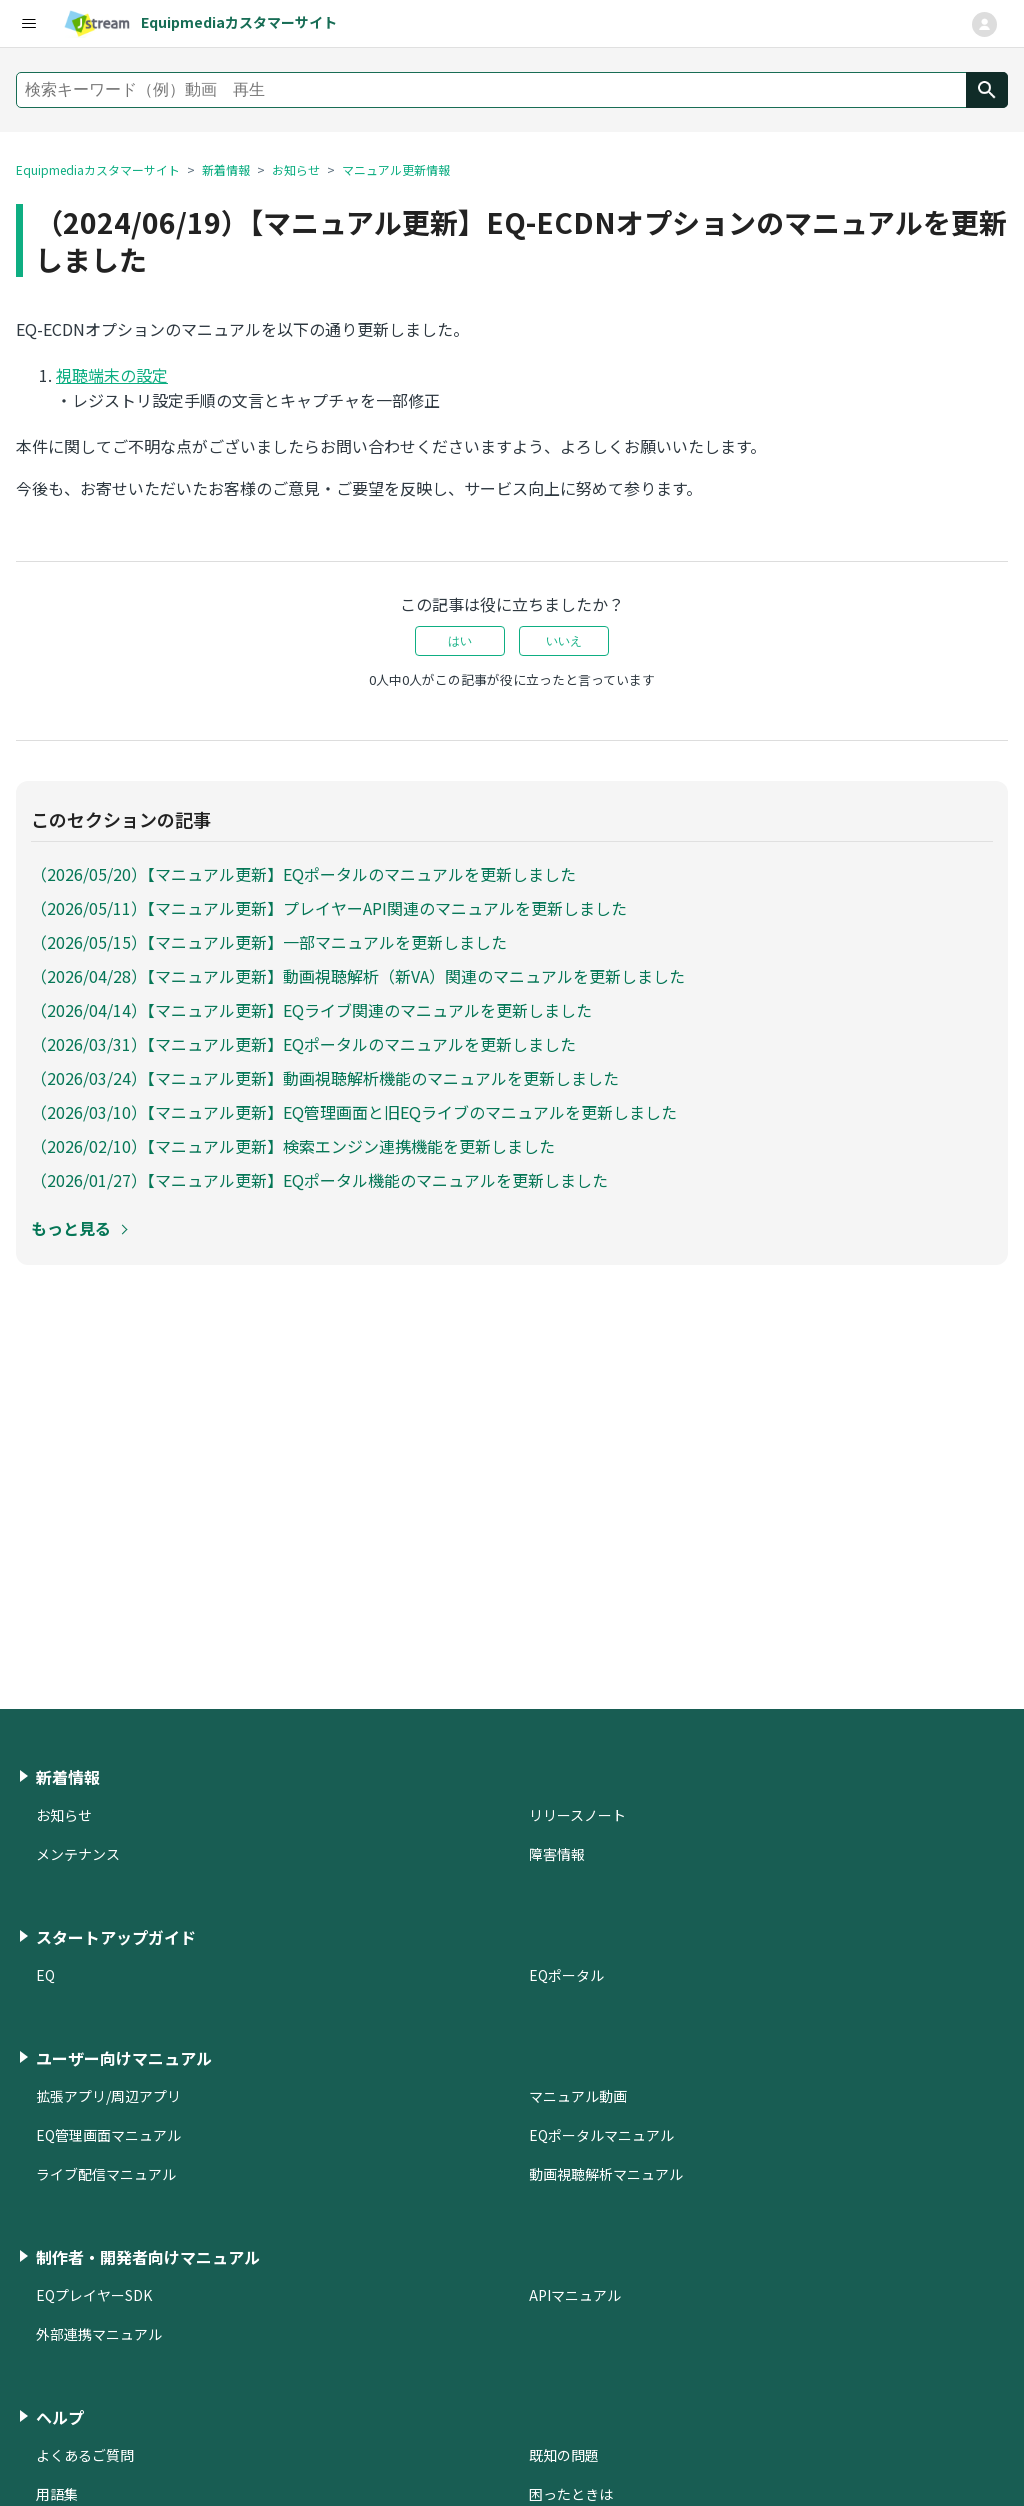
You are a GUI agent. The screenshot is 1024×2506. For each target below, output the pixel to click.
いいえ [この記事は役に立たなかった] (564, 641)
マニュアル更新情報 (396, 169)
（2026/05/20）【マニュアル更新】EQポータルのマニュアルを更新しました (303, 874)
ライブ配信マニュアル (106, 2174)
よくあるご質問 (85, 2455)
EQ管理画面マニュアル (108, 2135)
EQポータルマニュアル (601, 2135)
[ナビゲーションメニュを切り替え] (984, 24)
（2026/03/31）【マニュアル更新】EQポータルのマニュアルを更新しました (303, 1044)
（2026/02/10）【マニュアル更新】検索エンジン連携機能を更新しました (293, 1146)
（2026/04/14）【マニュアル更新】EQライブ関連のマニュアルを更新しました (311, 1010)
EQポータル (566, 1975)
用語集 (57, 2494)
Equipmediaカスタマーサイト (98, 169)
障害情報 (557, 1854)
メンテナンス (78, 1854)
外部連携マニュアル (99, 2334)
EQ (45, 1975)
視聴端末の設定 (112, 375)
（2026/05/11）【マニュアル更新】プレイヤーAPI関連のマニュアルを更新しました (329, 908)
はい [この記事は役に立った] (460, 641)
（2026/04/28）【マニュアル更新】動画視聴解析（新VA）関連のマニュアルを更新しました (358, 976)
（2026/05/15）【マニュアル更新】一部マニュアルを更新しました (269, 942)
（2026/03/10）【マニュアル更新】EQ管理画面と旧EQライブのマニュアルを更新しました (354, 1112)
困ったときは (571, 2494)
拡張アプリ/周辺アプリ (108, 2096)
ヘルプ (60, 2417)
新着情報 (226, 169)
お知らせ (296, 169)
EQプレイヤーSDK (94, 2295)
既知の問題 (564, 2455)
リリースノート (577, 1815)
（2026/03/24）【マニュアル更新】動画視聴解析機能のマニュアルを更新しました (325, 1078)
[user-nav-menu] (28, 24)
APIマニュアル (575, 2295)
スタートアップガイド (116, 1937)
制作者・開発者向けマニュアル (148, 2257)
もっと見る (71, 1228)
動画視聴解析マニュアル (606, 2174)
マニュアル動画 (578, 2096)
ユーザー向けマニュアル (124, 2058)
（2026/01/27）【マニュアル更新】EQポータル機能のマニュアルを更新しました (319, 1180)
